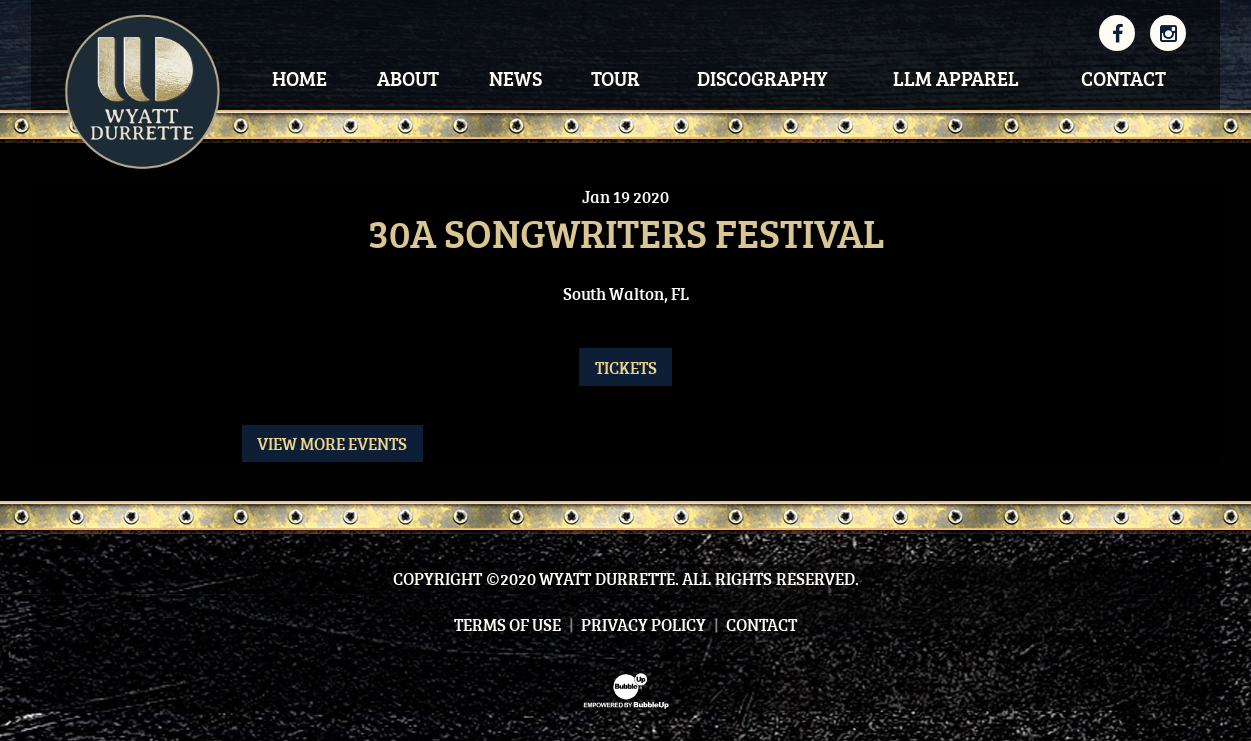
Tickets (626, 367)
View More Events (332, 443)
